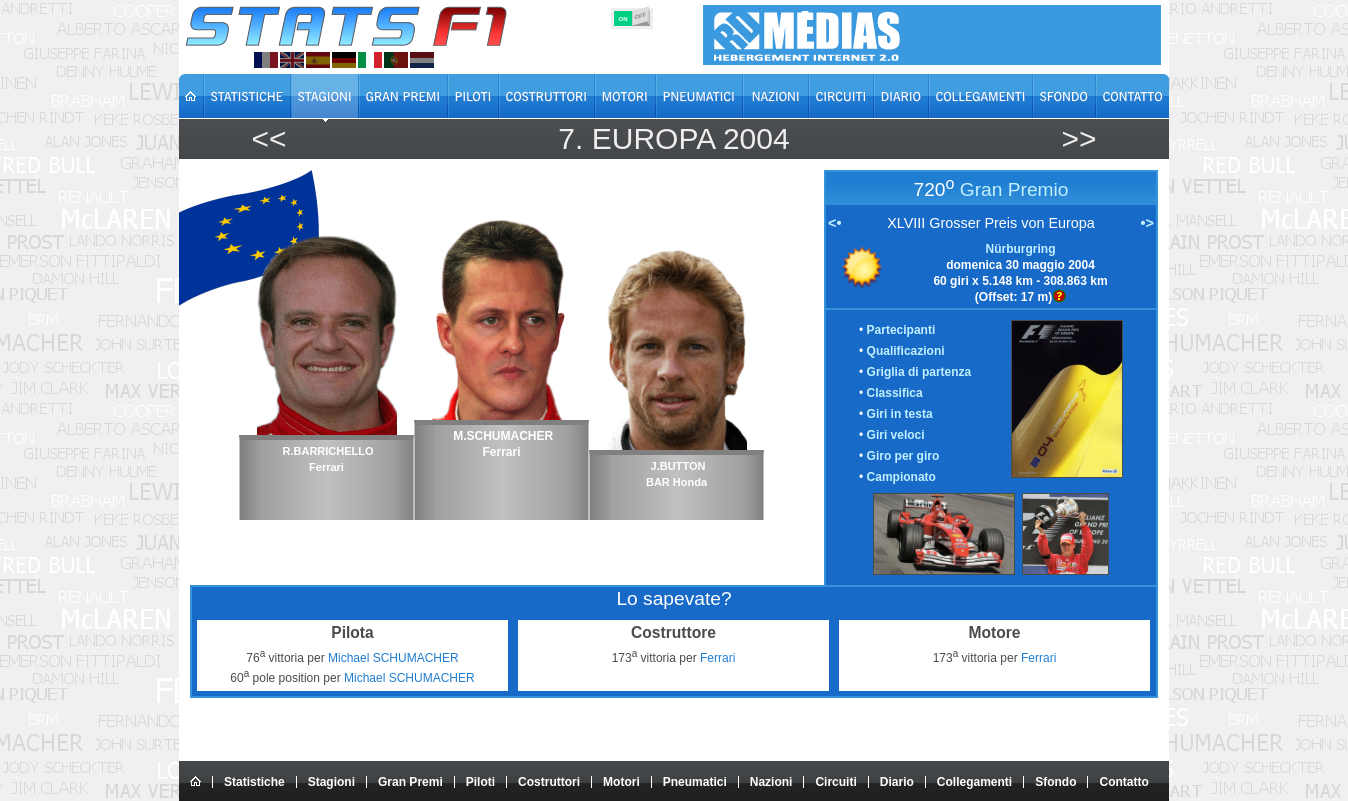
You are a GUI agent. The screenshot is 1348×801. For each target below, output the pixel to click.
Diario (897, 782)
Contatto (1123, 782)
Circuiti (835, 782)
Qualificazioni (906, 351)
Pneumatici (695, 782)
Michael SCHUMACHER (393, 658)
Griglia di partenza (919, 372)
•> (1147, 223)
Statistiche (254, 782)
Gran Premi (410, 782)
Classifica (895, 393)
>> (1078, 138)
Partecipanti (901, 330)
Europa (653, 138)
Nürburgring (1021, 249)
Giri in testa (900, 414)
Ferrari (717, 658)
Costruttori (549, 782)
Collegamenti (974, 782)
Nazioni (771, 782)
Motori (621, 782)
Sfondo (1055, 782)
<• (834, 223)
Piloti (480, 782)
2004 (756, 138)
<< (268, 138)
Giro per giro (903, 456)
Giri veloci (896, 435)
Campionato (901, 477)
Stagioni (331, 782)
